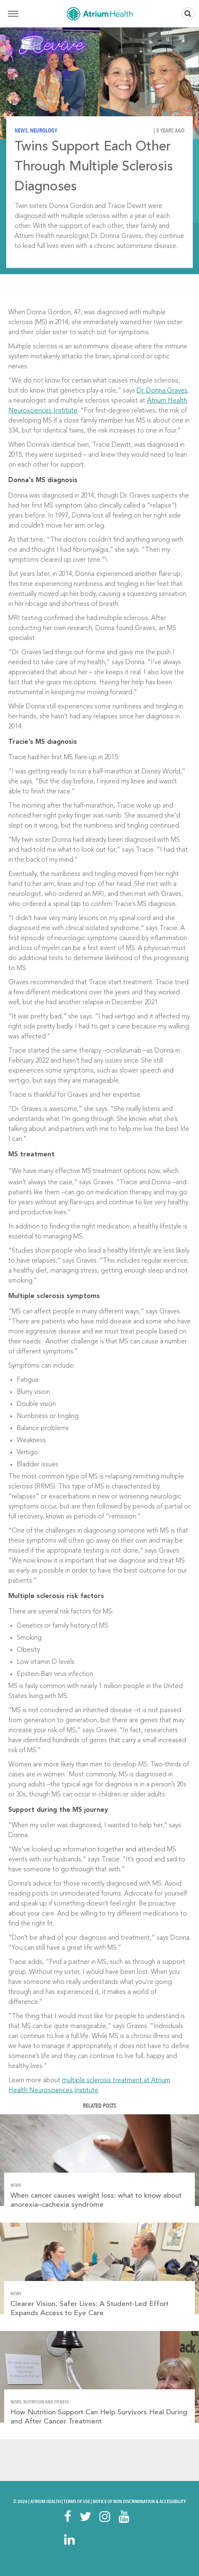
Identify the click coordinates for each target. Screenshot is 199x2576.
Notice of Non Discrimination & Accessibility (139, 2501)
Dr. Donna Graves (162, 391)
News (21, 131)
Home (99, 13)
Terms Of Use (77, 2501)
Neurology (43, 131)
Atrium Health (45, 2501)
